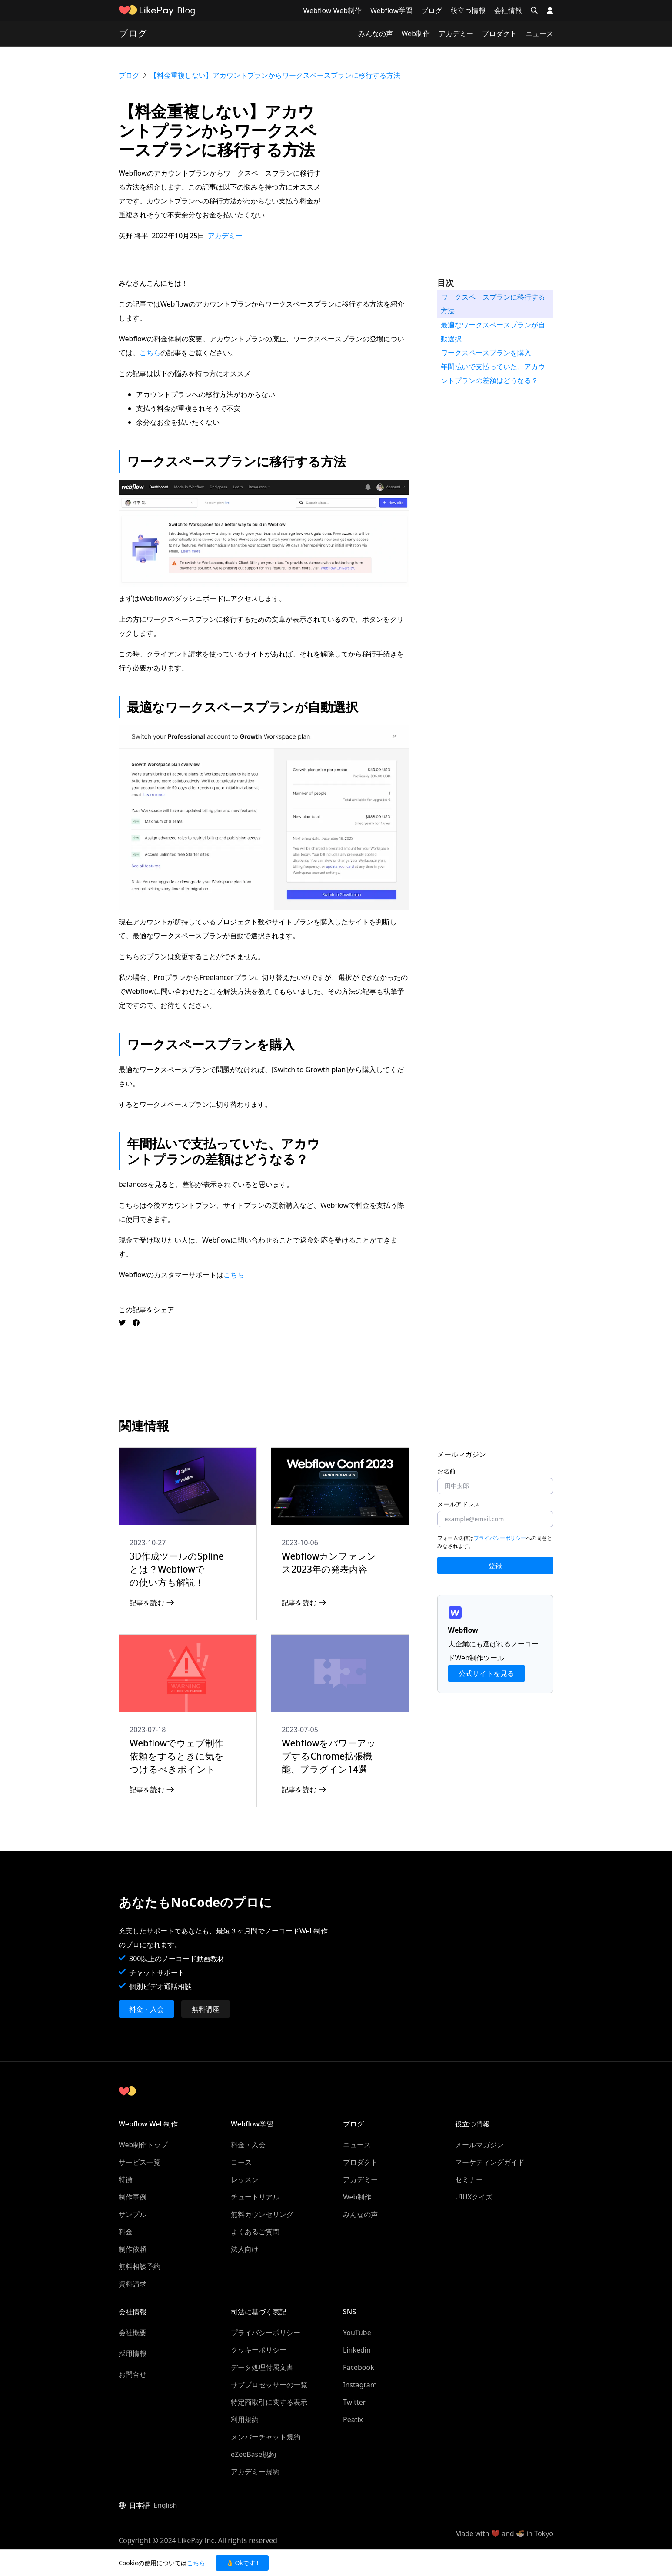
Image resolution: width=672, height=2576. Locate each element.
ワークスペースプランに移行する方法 (493, 304)
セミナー (469, 2179)
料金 (126, 2231)
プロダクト (499, 33)
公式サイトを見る (486, 1673)
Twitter (354, 2402)
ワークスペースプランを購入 (486, 352)
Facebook (358, 2367)
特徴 (126, 2179)
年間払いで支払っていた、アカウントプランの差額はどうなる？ (493, 373)
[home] (146, 10)
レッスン (245, 2179)
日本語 (139, 2505)
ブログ (431, 10)
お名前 (446, 1471)
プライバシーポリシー (500, 1538)
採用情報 (132, 2353)
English (165, 2505)
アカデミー (456, 33)
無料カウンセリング (262, 2214)
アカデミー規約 (255, 2471)
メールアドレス (458, 1504)
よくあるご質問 (255, 2231)
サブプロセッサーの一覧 (269, 2384)
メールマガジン (479, 2144)
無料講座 (206, 2009)
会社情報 (508, 10)
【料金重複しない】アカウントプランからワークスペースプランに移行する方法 (275, 75)
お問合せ (132, 2374)
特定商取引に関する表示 (269, 2402)
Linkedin (357, 2350)
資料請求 (132, 2284)
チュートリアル (255, 2197)
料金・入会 (146, 2009)
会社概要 (132, 2332)
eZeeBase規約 (253, 2454)
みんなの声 (375, 33)
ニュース (539, 33)
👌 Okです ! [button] (242, 2563)
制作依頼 (132, 2249)
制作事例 (132, 2197)
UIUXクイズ (473, 2197)
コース (241, 2162)
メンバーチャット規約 (265, 2437)
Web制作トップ (143, 2144)
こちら (150, 352)
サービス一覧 (139, 2162)
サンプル (132, 2214)
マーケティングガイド (490, 2162)
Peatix (353, 2419)
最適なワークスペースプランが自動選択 (493, 331)
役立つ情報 (468, 10)
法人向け (245, 2249)
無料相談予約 (139, 2266)
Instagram (360, 2384)
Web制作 (416, 33)
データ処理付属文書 (262, 2367)
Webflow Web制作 (332, 10)
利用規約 (245, 2419)
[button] (534, 10)
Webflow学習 (391, 10)
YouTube (357, 2332)
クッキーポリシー (258, 2350)
